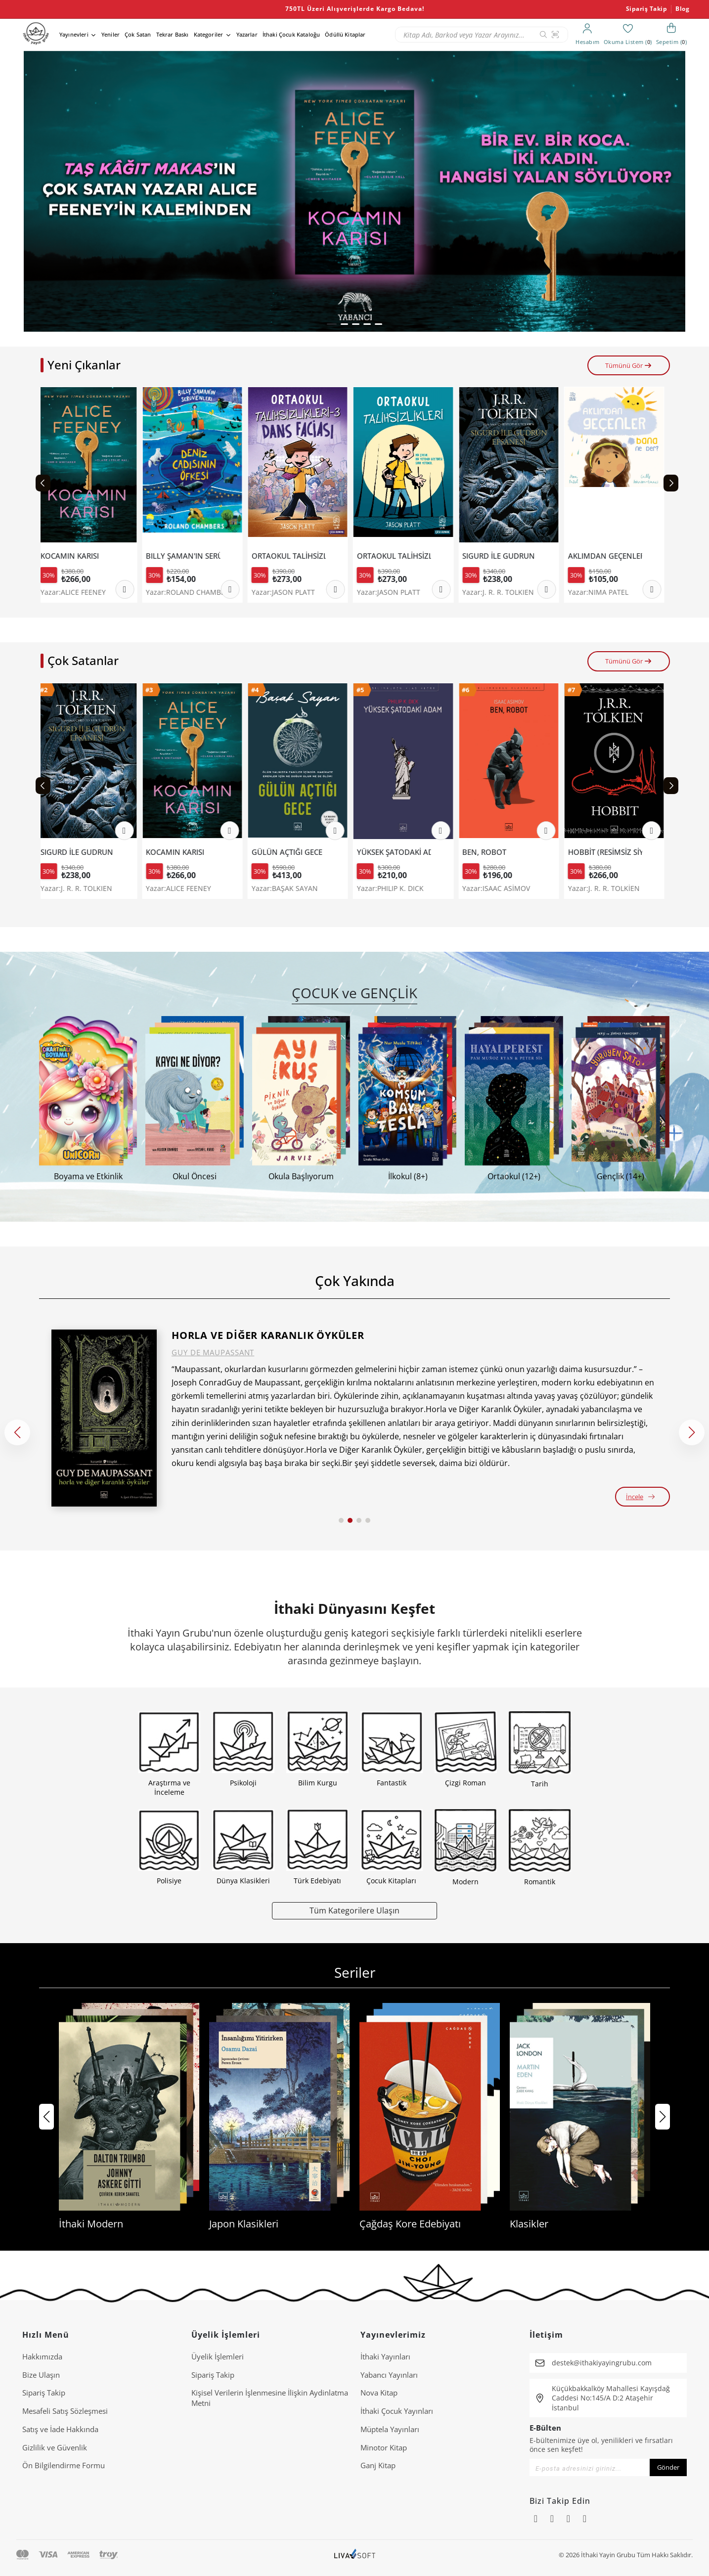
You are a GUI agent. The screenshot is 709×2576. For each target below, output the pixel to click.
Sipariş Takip (646, 9)
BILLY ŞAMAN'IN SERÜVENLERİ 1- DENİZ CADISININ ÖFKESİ (187, 556)
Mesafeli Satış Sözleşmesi (65, 2411)
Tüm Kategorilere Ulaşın (354, 1910)
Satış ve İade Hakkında (60, 2429)
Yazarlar (247, 34)
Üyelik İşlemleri (217, 2356)
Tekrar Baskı (172, 34)
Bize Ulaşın (41, 2375)
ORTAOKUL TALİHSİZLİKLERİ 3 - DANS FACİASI (293, 556)
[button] (332, 324)
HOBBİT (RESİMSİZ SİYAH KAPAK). (609, 852)
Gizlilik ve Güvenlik (54, 2447)
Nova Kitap (379, 2393)
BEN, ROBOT (488, 852)
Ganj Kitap (378, 2465)
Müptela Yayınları (389, 2429)
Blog (682, 9)
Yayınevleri (74, 34)
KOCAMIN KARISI (73, 556)
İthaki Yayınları (385, 2356)
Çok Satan (138, 34)
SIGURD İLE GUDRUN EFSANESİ (503, 556)
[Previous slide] (43, 483)
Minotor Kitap (383, 2447)
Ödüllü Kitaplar (345, 34)
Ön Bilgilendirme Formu (63, 2465)
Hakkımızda (42, 2356)
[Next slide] (671, 483)
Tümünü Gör (628, 365)
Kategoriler (208, 34)
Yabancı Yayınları (389, 2375)
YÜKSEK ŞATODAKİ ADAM (398, 852)
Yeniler (110, 34)
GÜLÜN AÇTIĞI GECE (291, 852)
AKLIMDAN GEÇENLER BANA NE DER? (609, 556)
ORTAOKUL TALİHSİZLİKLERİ (398, 556)
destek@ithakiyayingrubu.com (602, 2362)
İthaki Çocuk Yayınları (396, 2411)
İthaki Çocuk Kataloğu (291, 34)
